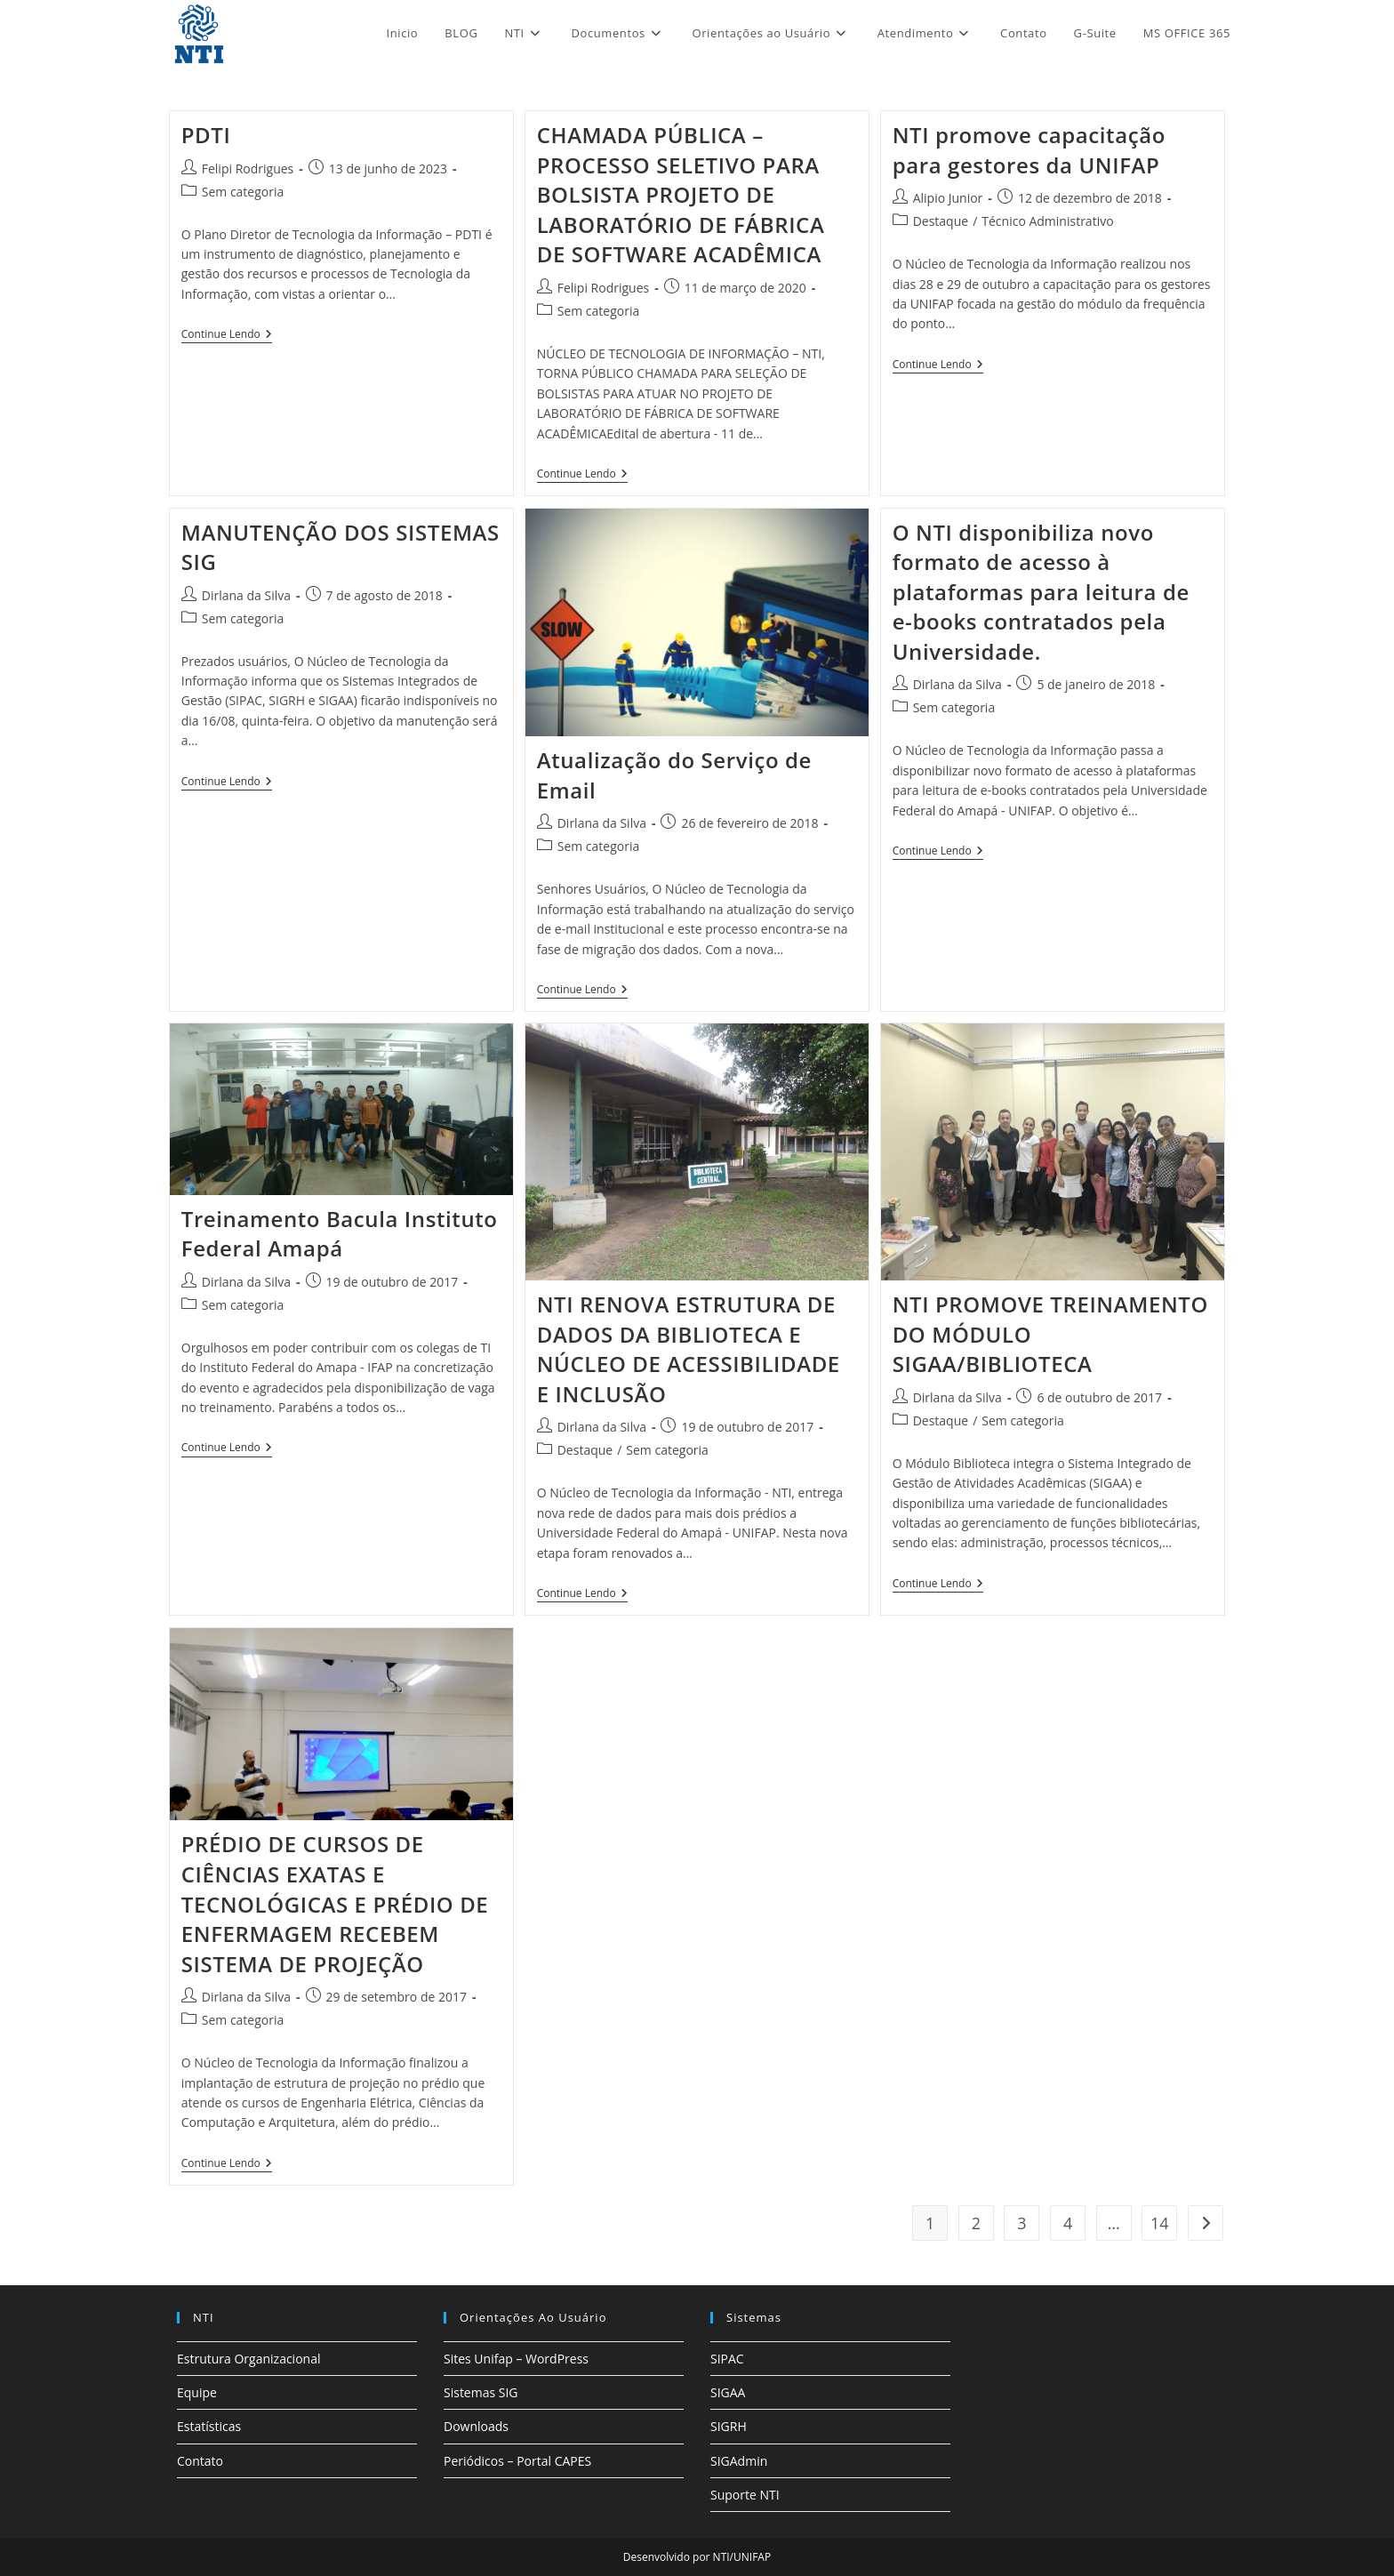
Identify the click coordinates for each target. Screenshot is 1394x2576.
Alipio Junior (948, 197)
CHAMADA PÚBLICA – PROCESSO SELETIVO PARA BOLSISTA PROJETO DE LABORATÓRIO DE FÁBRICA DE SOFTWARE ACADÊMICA (681, 194)
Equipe (197, 2392)
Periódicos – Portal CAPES (517, 2460)
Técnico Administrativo (1047, 221)
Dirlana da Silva (246, 595)
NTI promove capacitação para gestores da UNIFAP (1029, 150)
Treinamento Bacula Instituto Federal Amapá (339, 1234)
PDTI (206, 134)
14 (1159, 2223)
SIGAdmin (738, 2460)
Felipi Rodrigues (248, 168)
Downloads (476, 2426)
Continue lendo (226, 334)
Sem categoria (243, 191)
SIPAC (727, 2358)
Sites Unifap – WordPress (516, 2358)
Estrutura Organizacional (248, 2358)
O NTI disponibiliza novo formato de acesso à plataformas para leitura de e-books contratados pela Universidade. (1041, 592)
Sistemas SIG (481, 2392)
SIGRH (728, 2426)
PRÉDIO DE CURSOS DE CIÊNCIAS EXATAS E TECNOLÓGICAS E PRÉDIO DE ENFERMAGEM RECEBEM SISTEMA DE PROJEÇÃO (335, 1903)
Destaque (940, 221)
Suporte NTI (745, 2494)
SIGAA (727, 2392)
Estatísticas (209, 2426)
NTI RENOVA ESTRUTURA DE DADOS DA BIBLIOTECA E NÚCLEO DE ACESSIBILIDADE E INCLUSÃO (688, 1348)
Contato (200, 2460)
